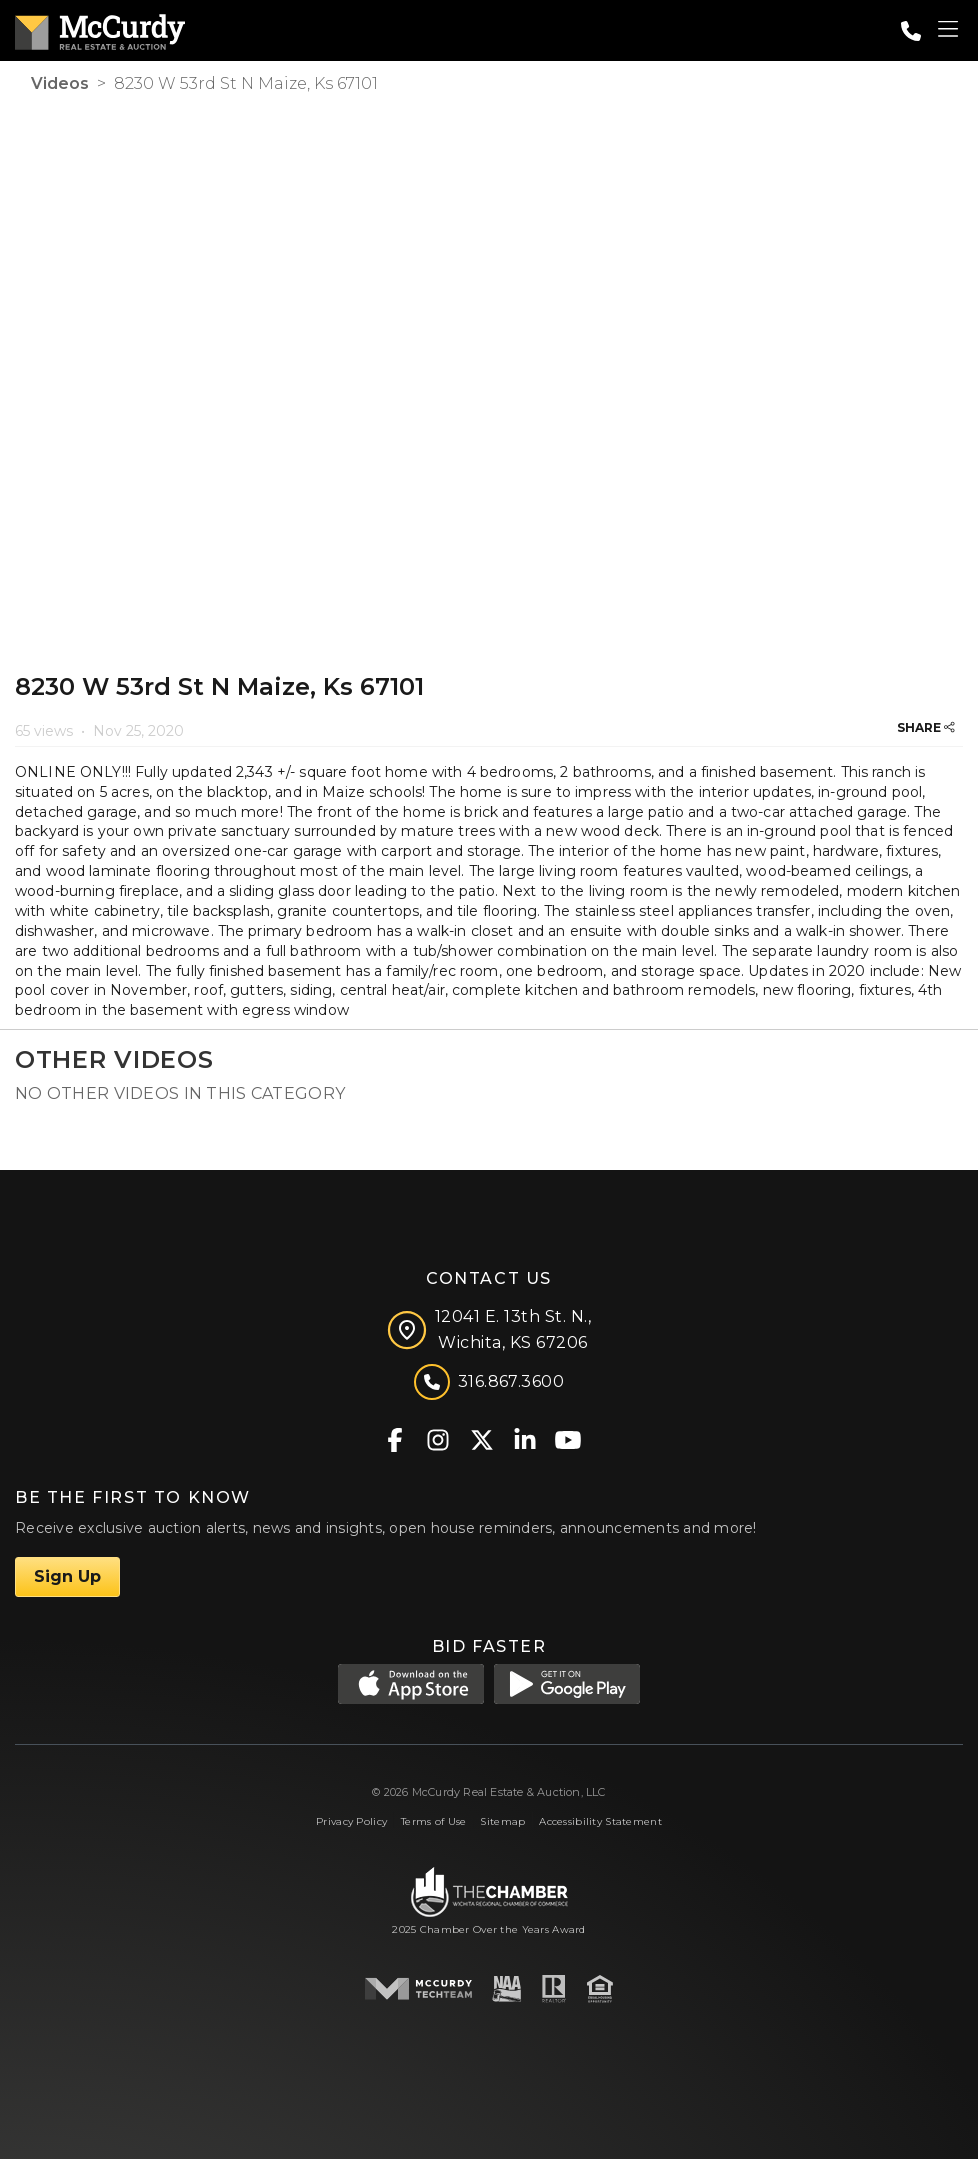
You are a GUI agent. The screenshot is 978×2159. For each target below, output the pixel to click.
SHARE (926, 727)
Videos (60, 83)
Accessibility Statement (600, 1821)
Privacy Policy (351, 1821)
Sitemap (502, 1821)
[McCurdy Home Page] (100, 28)
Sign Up (67, 1576)
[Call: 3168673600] (911, 31)
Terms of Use (433, 1821)
